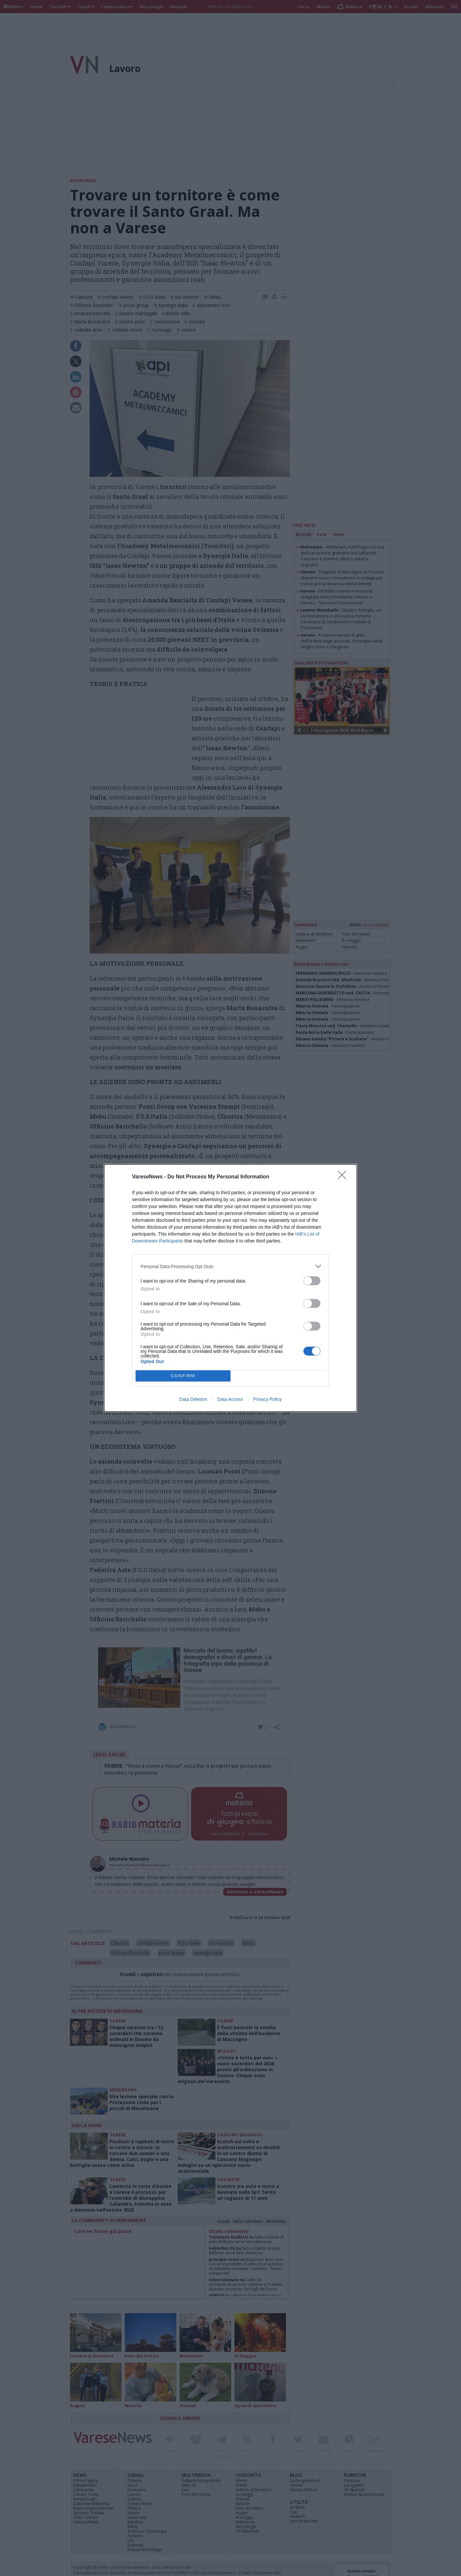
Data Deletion (193, 1399)
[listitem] (230, 1266)
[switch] (311, 1280)
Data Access (230, 1399)
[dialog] (230, 1288)
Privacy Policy (267, 1399)
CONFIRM (183, 1376)
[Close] (344, 1177)
